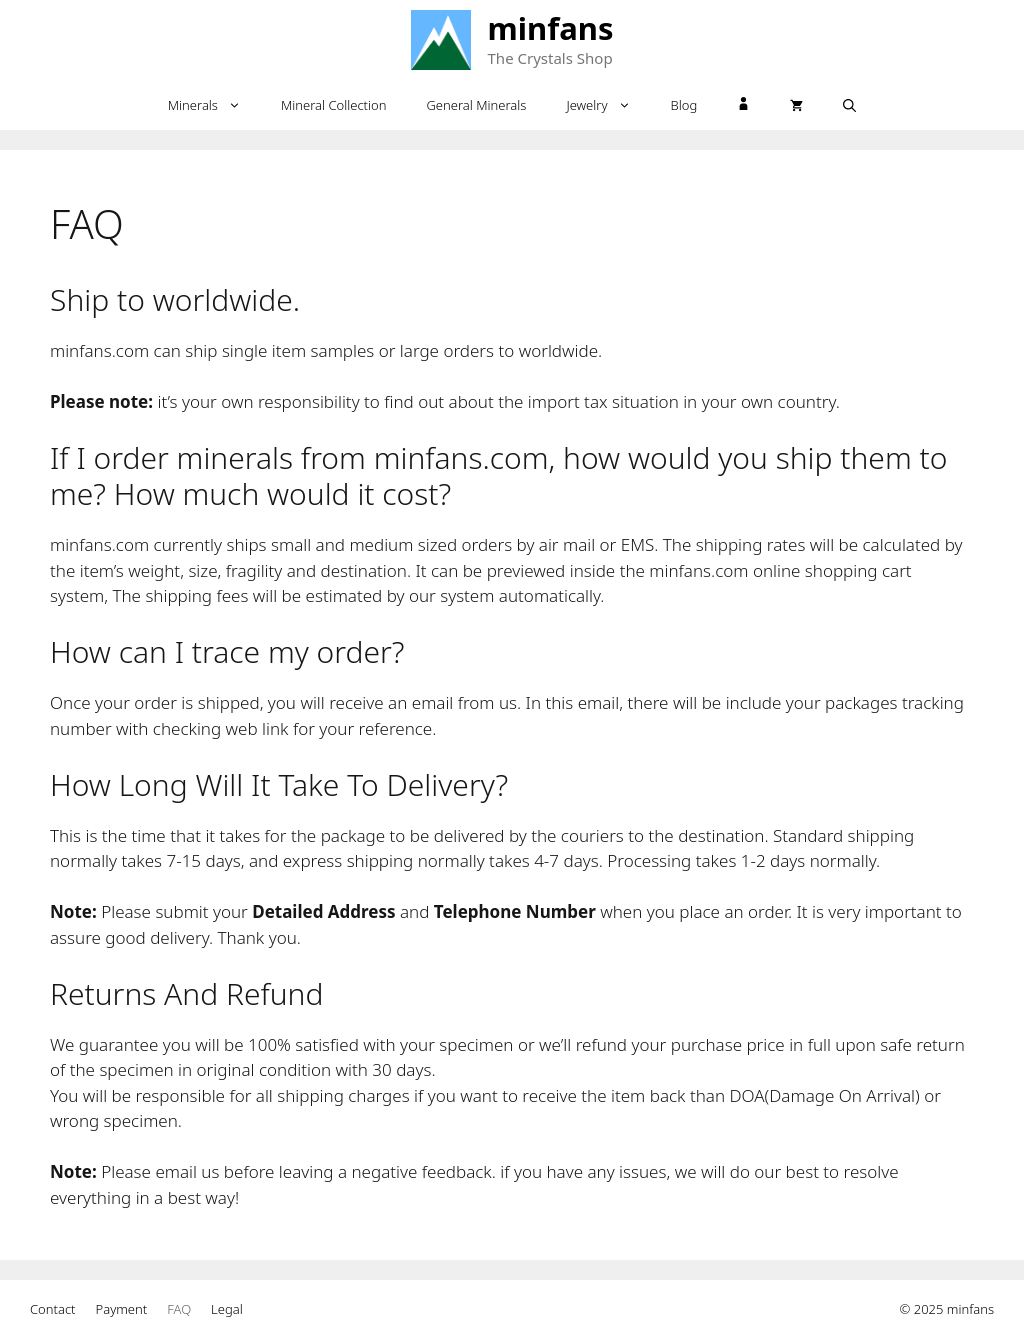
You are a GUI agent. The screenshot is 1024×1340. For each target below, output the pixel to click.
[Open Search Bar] (849, 105)
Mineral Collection (334, 105)
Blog (684, 105)
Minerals (214, 105)
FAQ (179, 1309)
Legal (227, 1309)
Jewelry (608, 105)
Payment (122, 1309)
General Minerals (476, 105)
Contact (53, 1309)
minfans (551, 28)
